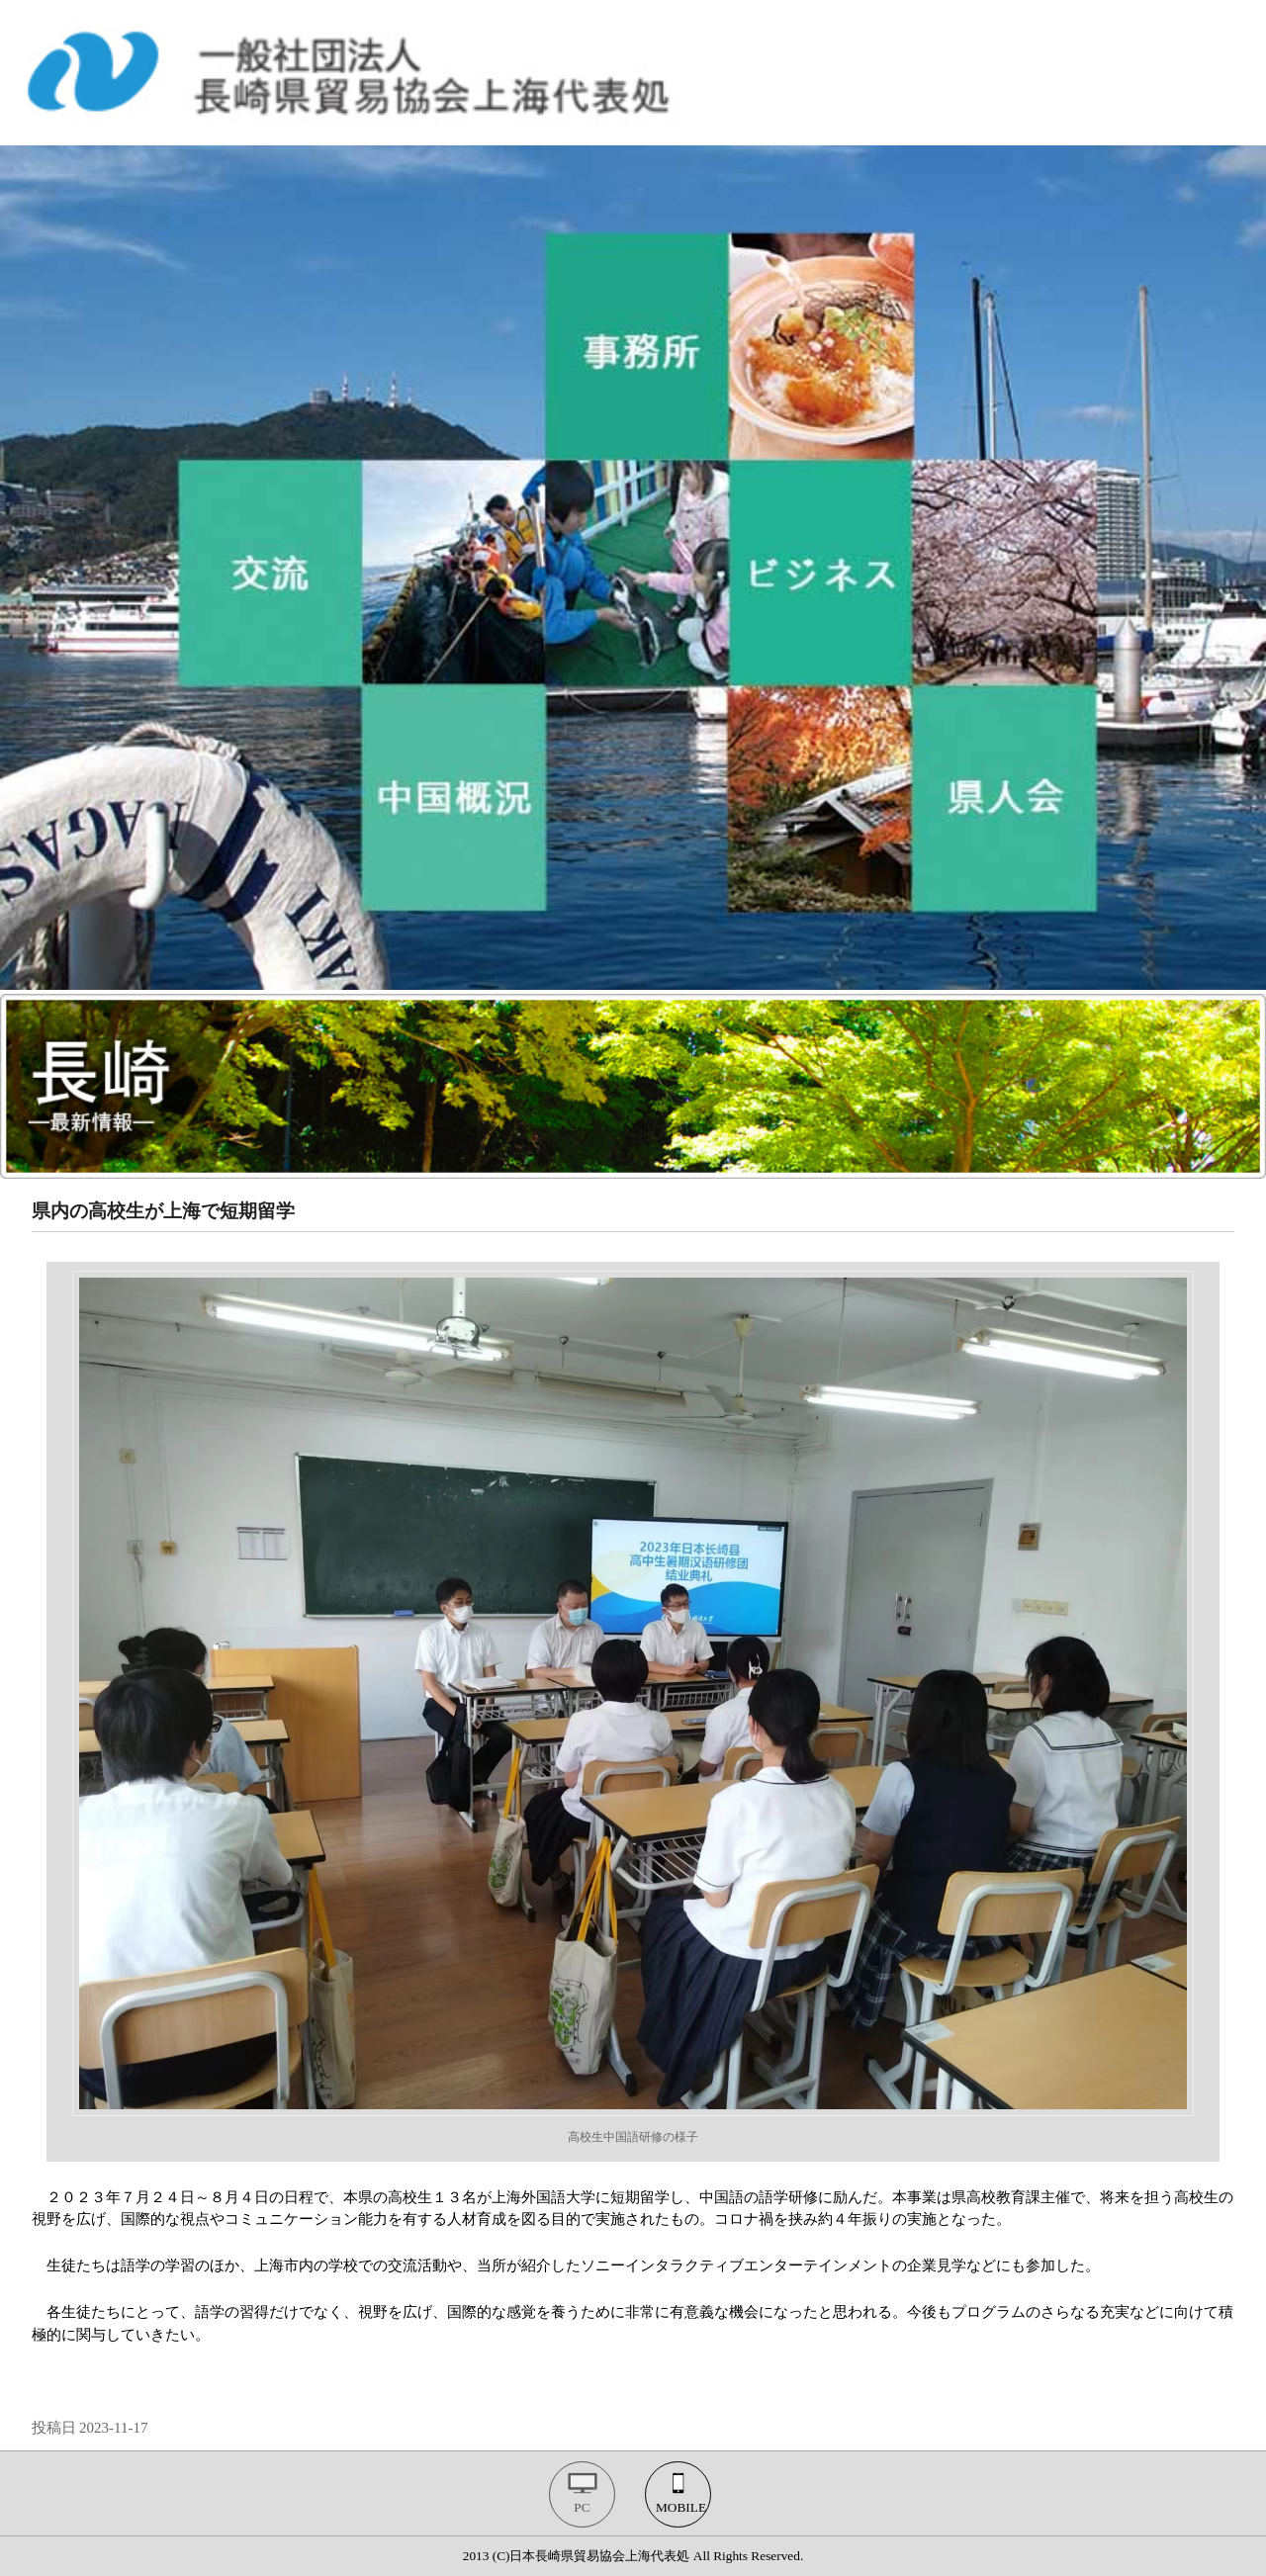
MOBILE (681, 2507)
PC (581, 2507)
